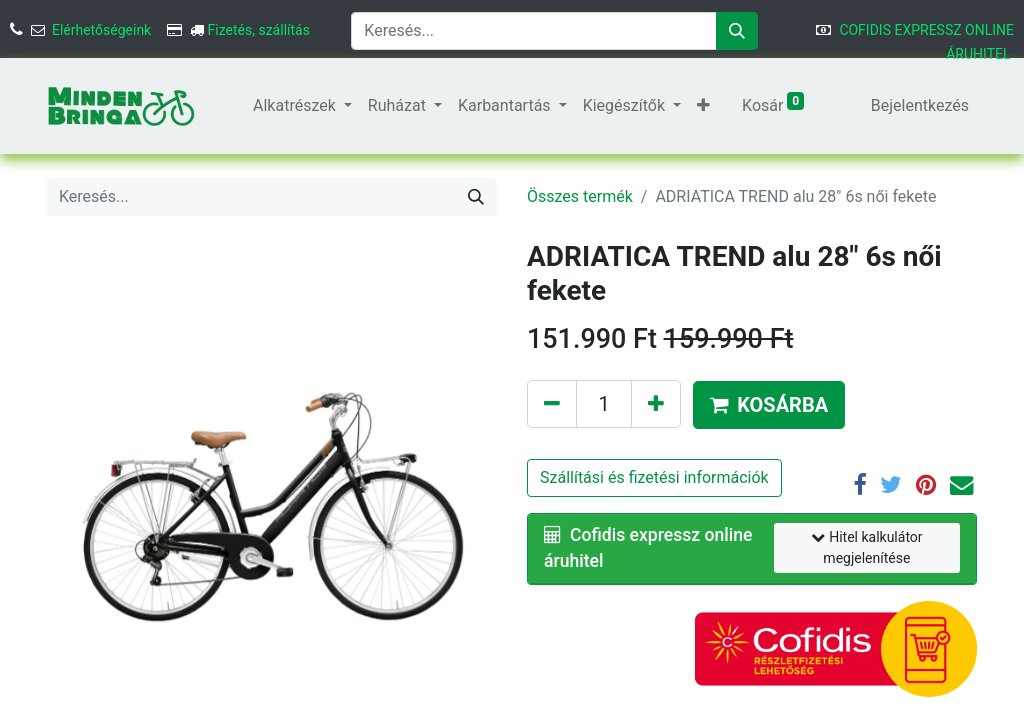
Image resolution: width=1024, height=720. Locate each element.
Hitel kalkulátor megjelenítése (866, 547)
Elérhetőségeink (101, 30)
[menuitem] (237, 106)
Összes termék (580, 196)
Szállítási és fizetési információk (654, 477)
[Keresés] (737, 31)
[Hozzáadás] (656, 404)
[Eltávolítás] (552, 404)
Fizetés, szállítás (259, 30)
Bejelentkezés (920, 105)
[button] (703, 106)
